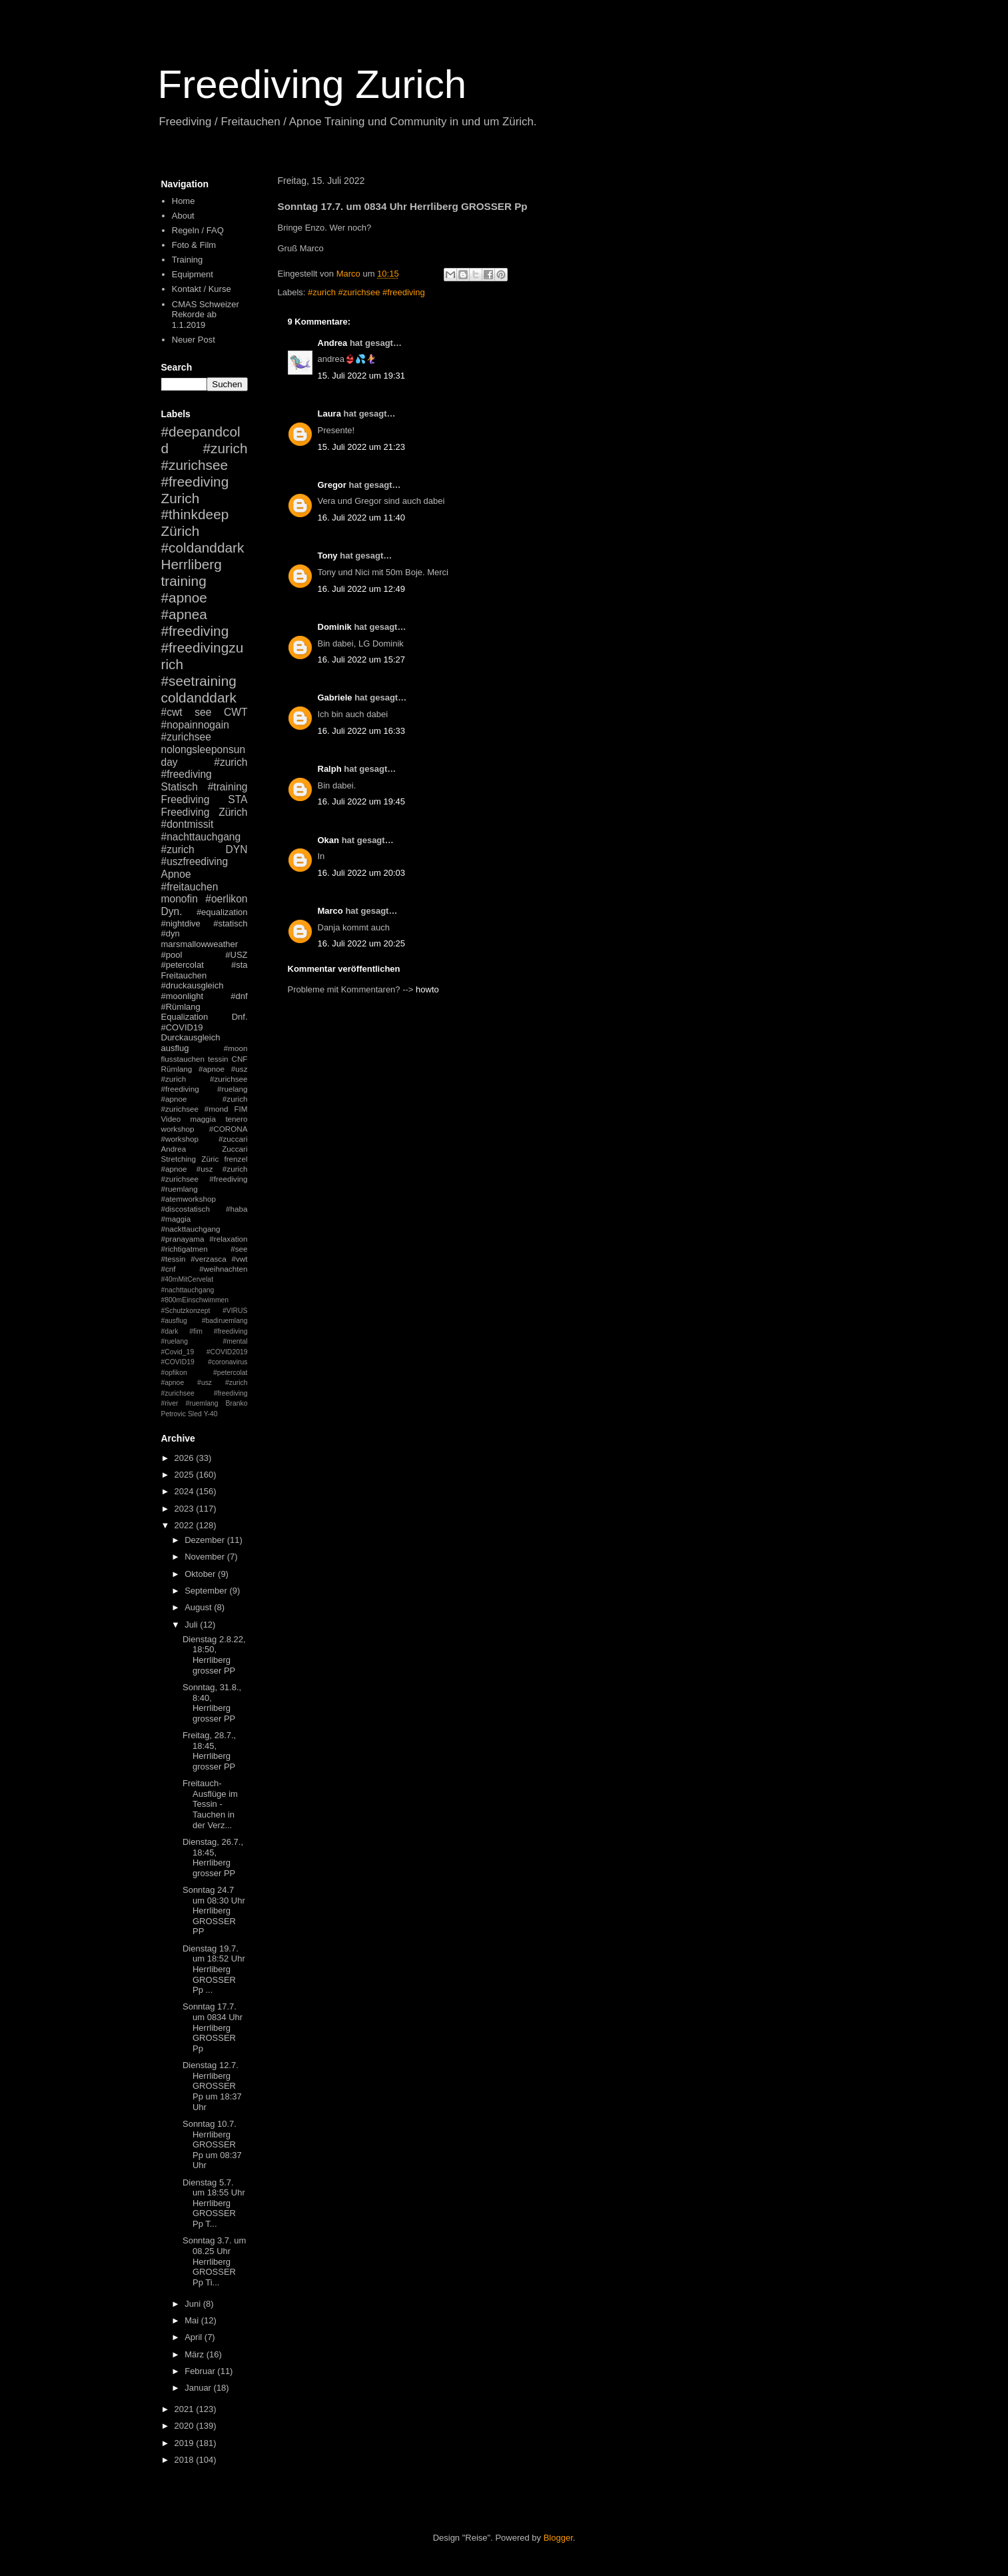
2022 (186, 1525)
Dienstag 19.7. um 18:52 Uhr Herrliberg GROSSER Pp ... (214, 1969)
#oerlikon (226, 898)
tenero (236, 1118)
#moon (236, 1048)
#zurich (178, 849)
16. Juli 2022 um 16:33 (362, 731)
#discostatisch (185, 1208)
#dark (170, 1331)
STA (237, 799)
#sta (239, 965)
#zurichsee (186, 736)
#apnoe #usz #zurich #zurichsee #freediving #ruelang (204, 1078)
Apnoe (176, 874)
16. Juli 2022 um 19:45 (362, 801)
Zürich (180, 531)
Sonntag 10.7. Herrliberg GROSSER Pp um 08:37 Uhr (212, 2144)
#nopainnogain (195, 724)
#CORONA (228, 1128)
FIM (240, 1108)
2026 (186, 1458)
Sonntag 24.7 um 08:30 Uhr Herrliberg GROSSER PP (214, 1910)
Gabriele (335, 697)
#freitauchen (190, 886)
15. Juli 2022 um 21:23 (362, 447)
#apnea (184, 614)
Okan (329, 840)
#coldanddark (203, 547)
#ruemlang (201, 1403)
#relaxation (228, 1238)
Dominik (335, 627)
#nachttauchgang (201, 836)
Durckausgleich (191, 1037)
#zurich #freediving (204, 768)
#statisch (230, 923)
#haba (237, 1208)
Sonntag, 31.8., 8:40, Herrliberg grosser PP (212, 1703)
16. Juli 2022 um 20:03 (362, 873)
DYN (237, 849)
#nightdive (181, 923)
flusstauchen (183, 1058)
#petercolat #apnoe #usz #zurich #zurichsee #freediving (204, 1383)
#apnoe (184, 597)
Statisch (179, 786)
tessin (218, 1058)
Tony (328, 556)
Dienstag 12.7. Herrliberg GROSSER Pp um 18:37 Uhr (212, 2085)
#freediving (195, 631)
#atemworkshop (189, 1198)
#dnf (239, 996)
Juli (192, 1625)
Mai (193, 2320)
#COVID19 (182, 1027)
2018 (186, 2460)
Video (171, 1118)
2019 (186, 2443)
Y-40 (211, 1414)
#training (228, 786)
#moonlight (182, 996)
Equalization (185, 1017)
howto (427, 989)
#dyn (170, 933)
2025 (186, 1475)
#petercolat (182, 965)
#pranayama (183, 1238)
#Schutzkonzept (186, 1310)
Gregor (332, 485)
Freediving (185, 799)
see (203, 712)
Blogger (558, 2538)
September (207, 1591)
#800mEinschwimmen (195, 1300)
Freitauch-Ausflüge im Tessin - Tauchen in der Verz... (210, 1804)
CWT (236, 712)
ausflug (175, 1048)
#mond (217, 1108)
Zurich (180, 498)
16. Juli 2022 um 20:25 (362, 943)
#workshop (180, 1138)
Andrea (333, 343)
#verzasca (208, 1258)
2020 (186, 2426)
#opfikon (174, 1372)
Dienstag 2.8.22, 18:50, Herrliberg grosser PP (214, 1655)
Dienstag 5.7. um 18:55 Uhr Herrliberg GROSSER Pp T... (214, 2203)
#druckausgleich (192, 985)
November (206, 1557)
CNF (239, 1058)
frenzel (235, 1158)
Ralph (330, 769)
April (195, 2337)
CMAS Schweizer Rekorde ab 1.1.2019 (205, 314)
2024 (186, 1491)
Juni (194, 2304)
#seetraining (199, 680)
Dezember (206, 1540)
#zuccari (233, 1138)
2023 (186, 1509)
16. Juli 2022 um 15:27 (362, 659)
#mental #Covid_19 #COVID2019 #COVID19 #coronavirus (204, 1352)
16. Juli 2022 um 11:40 (362, 518)
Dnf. (240, 1017)
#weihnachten (223, 1268)
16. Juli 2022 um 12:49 (362, 589)
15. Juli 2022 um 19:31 (362, 376)
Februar (201, 2371)
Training (187, 260)
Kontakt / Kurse (201, 289)
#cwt (172, 712)
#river (170, 1403)
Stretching (179, 1158)
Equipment (192, 274)
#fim (196, 1331)
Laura (329, 414)
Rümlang (177, 1068)
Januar (199, 2388)
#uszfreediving (195, 861)
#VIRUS (235, 1310)
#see (239, 1248)
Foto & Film (194, 245)
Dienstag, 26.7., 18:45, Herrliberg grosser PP (213, 1857)
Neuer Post (193, 340)
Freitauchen (184, 975)
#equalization (222, 912)
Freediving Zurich (312, 84)
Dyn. (172, 911)
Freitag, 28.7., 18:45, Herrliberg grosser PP (209, 1751)
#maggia (176, 1218)
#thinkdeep (195, 514)
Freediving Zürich (204, 812)
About (183, 216)
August (199, 1607)
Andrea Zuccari (204, 1148)
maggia (203, 1118)
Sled (195, 1414)
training (184, 581)
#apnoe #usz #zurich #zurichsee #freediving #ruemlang (204, 1178)
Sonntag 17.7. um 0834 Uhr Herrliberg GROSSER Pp (213, 2027)
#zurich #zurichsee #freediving (366, 292)
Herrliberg (191, 564)
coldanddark (199, 697)
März (196, 2354)
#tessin (173, 1258)
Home (183, 201)
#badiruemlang (225, 1320)
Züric (210, 1158)
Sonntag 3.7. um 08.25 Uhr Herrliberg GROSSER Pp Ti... (214, 2261)
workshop (178, 1128)
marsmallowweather (200, 944)
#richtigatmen (184, 1248)
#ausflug (174, 1320)
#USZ (236, 955)
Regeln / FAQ (198, 230)
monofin (179, 898)
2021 (186, 2409)
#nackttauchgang (191, 1228)
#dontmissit (187, 824)
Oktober (201, 1574)
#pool (172, 955)
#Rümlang (181, 1007)
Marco (330, 911)
